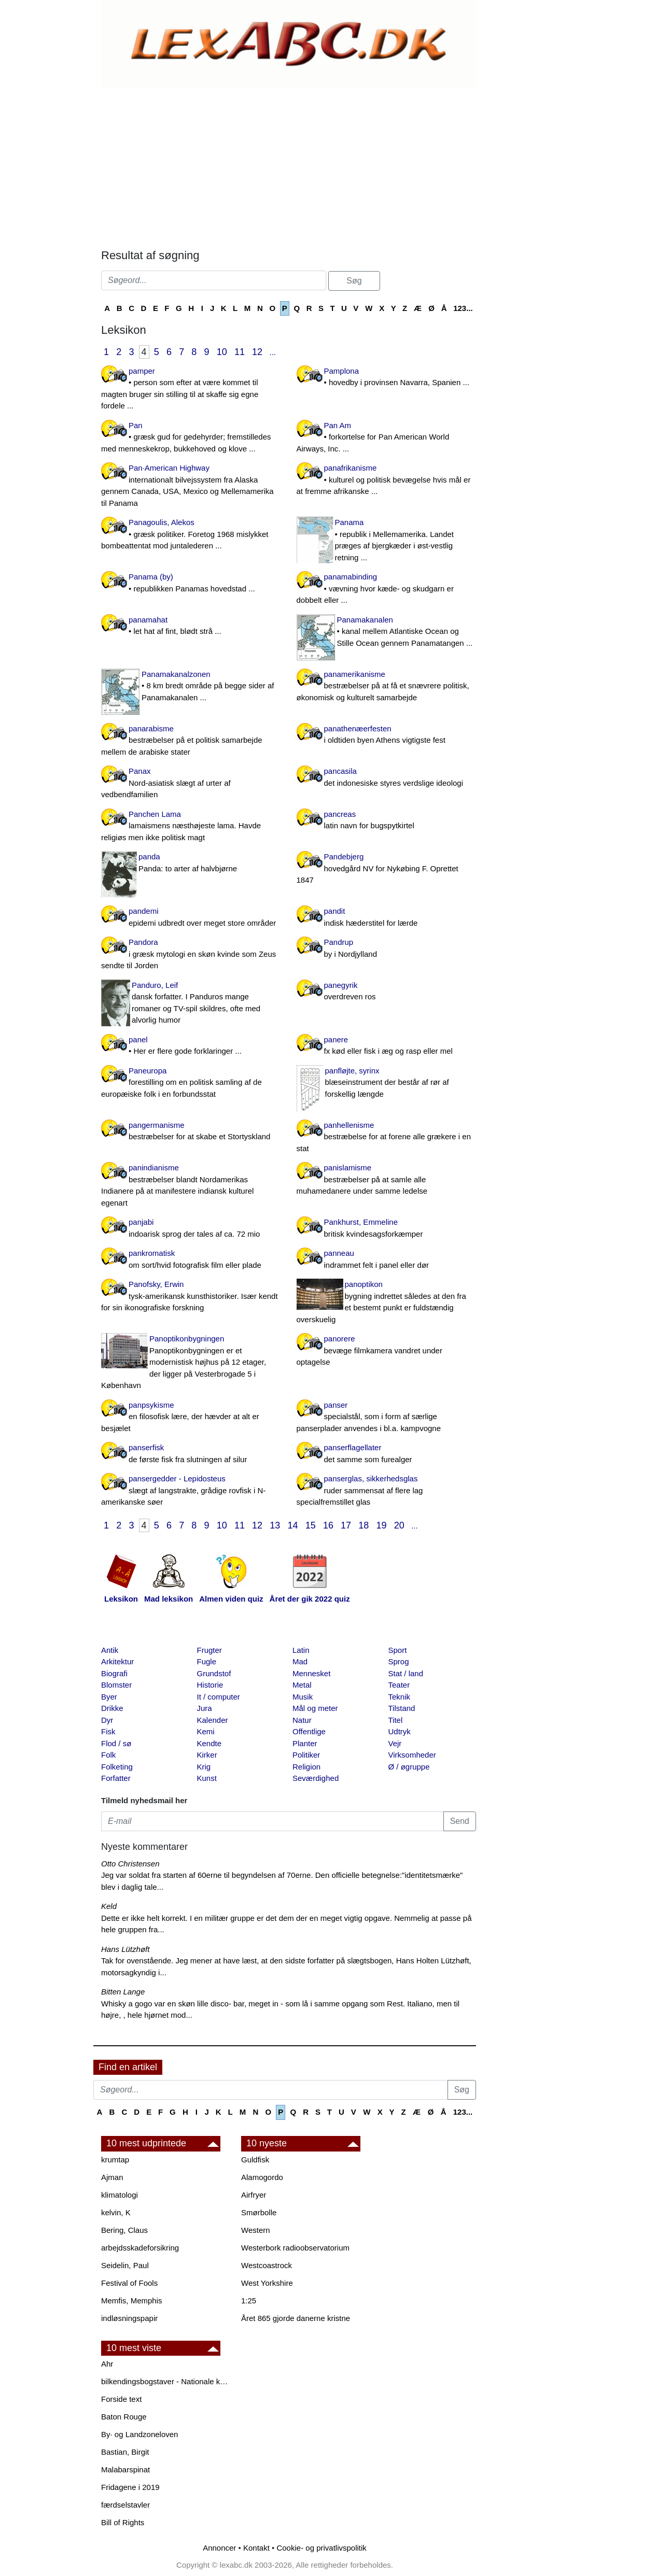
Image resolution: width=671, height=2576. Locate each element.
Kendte (209, 1743)
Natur (302, 1720)
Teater (399, 1684)
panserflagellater (387, 1454)
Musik (302, 1696)
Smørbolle (258, 2212)
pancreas (387, 821)
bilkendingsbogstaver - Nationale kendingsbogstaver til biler (166, 2381)
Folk (108, 1754)
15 (310, 1525)
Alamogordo (262, 2177)
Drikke (112, 1708)
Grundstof (214, 1673)
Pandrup (387, 949)
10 (222, 352)
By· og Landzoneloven (139, 2434)
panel (191, 1046)
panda (191, 863)
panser (387, 1417)
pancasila (387, 778)
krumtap (115, 2159)
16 (328, 1525)
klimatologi (119, 2194)
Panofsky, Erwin (191, 1297)
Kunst (207, 1778)
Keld (109, 1906)
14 (293, 1525)
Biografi (114, 1673)
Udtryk (399, 1731)
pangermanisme (191, 1132)
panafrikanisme (387, 480)
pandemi (191, 918)
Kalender (212, 1720)
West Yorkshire (267, 2282)
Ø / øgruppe (409, 1766)
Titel (395, 1720)
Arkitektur (117, 1661)
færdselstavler (125, 2504)
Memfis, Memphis (131, 2300)
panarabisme (191, 741)
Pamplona (387, 377)
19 (381, 1525)
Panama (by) (191, 583)
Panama (387, 540)
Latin (301, 1650)
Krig (204, 1766)
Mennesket (311, 1673)
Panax (191, 784)
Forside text (121, 2399)
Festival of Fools (129, 2282)
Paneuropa (191, 1083)
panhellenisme (387, 1138)
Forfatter (116, 1778)
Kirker (207, 1754)
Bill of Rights (122, 2522)
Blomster (116, 1684)
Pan (191, 438)
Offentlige (309, 1731)
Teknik (399, 1696)
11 (239, 352)
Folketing (117, 1766)
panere (387, 1046)
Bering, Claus (124, 2230)
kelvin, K (116, 2212)
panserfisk (191, 1454)
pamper (191, 389)
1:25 (248, 2300)
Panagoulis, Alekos (191, 535)
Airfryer (253, 2194)
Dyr (107, 1720)
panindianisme (191, 1186)
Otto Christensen (130, 1863)
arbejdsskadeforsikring (140, 2247)
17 (346, 1525)
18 (363, 1525)
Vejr (395, 1743)
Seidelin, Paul (125, 2265)
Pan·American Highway (191, 486)
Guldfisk (255, 2159)
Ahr (107, 2363)
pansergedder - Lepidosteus (191, 1491)
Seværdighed (315, 1778)
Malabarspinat (125, 2469)
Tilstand (401, 1708)
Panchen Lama (191, 827)
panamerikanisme (387, 687)
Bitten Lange (123, 1991)
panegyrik (387, 992)
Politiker (306, 1754)
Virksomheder (412, 1754)
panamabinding (387, 589)
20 (399, 1525)
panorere (387, 1351)
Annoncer (219, 2547)
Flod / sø (116, 1743)
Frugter (209, 1650)
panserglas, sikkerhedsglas (387, 1491)
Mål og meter (315, 1708)
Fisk (108, 1731)
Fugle (207, 1661)
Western (255, 2230)
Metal (302, 1684)
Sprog (398, 1661)
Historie (210, 1684)
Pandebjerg (387, 869)
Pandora (191, 955)
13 (275, 1525)
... (272, 352)
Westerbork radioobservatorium (295, 2247)
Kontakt (256, 2547)
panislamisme (387, 1180)
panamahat (191, 626)
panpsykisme (191, 1417)
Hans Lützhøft (125, 1949)
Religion (306, 1766)
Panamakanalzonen (191, 687)
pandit (387, 918)
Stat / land (406, 1673)
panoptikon (387, 1302)
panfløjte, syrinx (387, 1083)
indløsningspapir (129, 2318)
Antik (109, 1650)
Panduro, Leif (191, 1003)
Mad (299, 1661)
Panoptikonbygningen (191, 1363)
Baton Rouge (124, 2416)
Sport (397, 1650)
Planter (304, 1743)
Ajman (112, 2177)
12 (257, 352)
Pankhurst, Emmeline (387, 1229)
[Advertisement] (287, 165)
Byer (109, 1696)
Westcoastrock (266, 2265)
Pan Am (387, 438)
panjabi (191, 1229)
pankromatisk (191, 1260)
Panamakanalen (387, 632)
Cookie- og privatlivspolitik (321, 2547)
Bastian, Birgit (125, 2451)
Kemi (206, 1731)
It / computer (218, 1696)
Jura (204, 1708)
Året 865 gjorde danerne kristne (295, 2318)
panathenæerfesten (387, 735)
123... (463, 308)
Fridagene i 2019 (130, 2487)
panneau (387, 1260)
